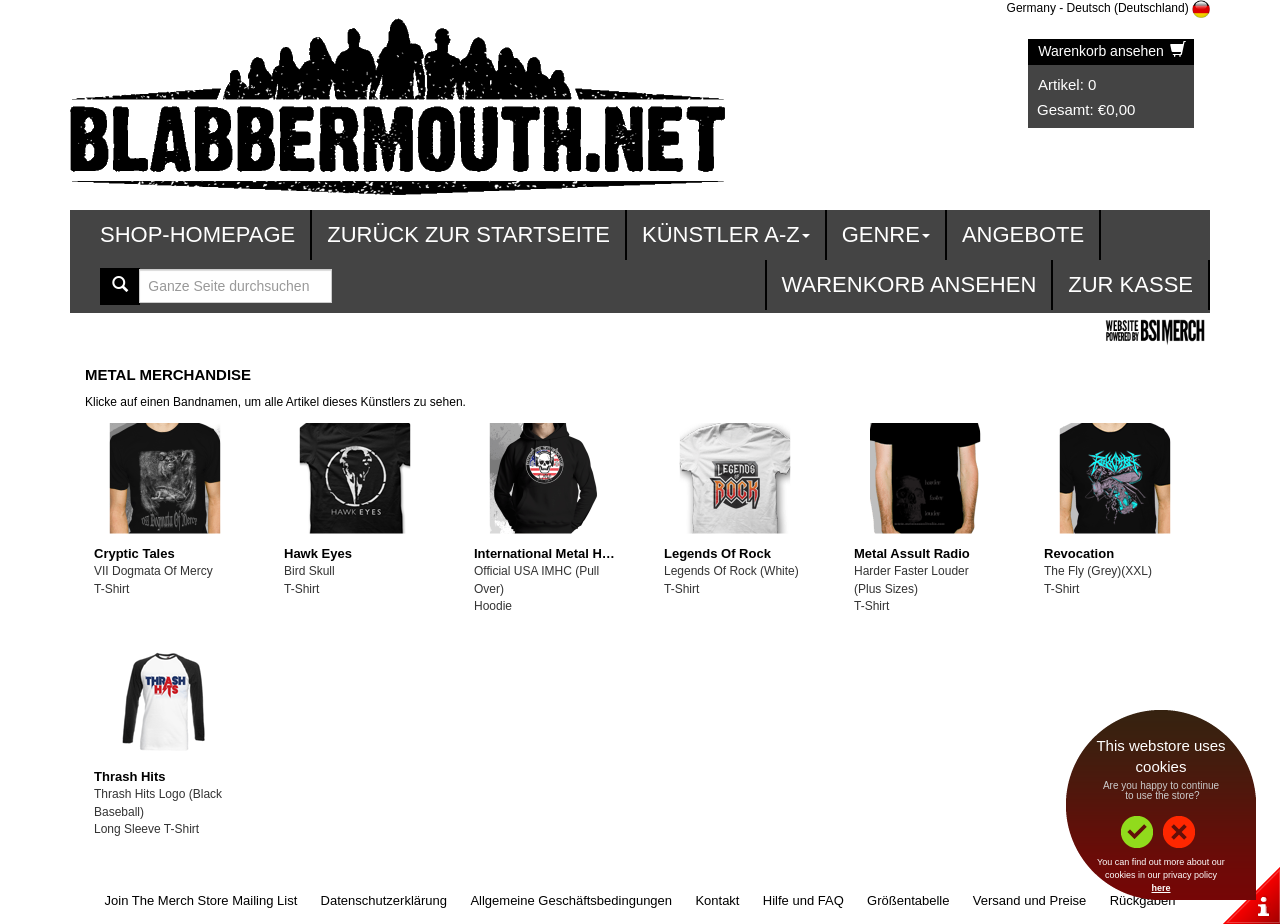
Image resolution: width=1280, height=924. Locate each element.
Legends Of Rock (717, 553)
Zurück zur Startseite (468, 234)
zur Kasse (1130, 284)
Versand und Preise (1029, 900)
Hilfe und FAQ (803, 900)
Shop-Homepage (197, 234)
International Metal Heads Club (569, 553)
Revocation (1079, 553)
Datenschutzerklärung (384, 900)
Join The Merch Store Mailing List (201, 900)
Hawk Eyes (318, 553)
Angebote (1023, 234)
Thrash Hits (130, 776)
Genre (886, 234)
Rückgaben (1143, 900)
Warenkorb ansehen (1111, 51)
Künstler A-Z (726, 234)
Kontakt (717, 900)
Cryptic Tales (134, 553)
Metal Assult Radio (912, 553)
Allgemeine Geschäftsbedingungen (571, 900)
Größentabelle (908, 900)
